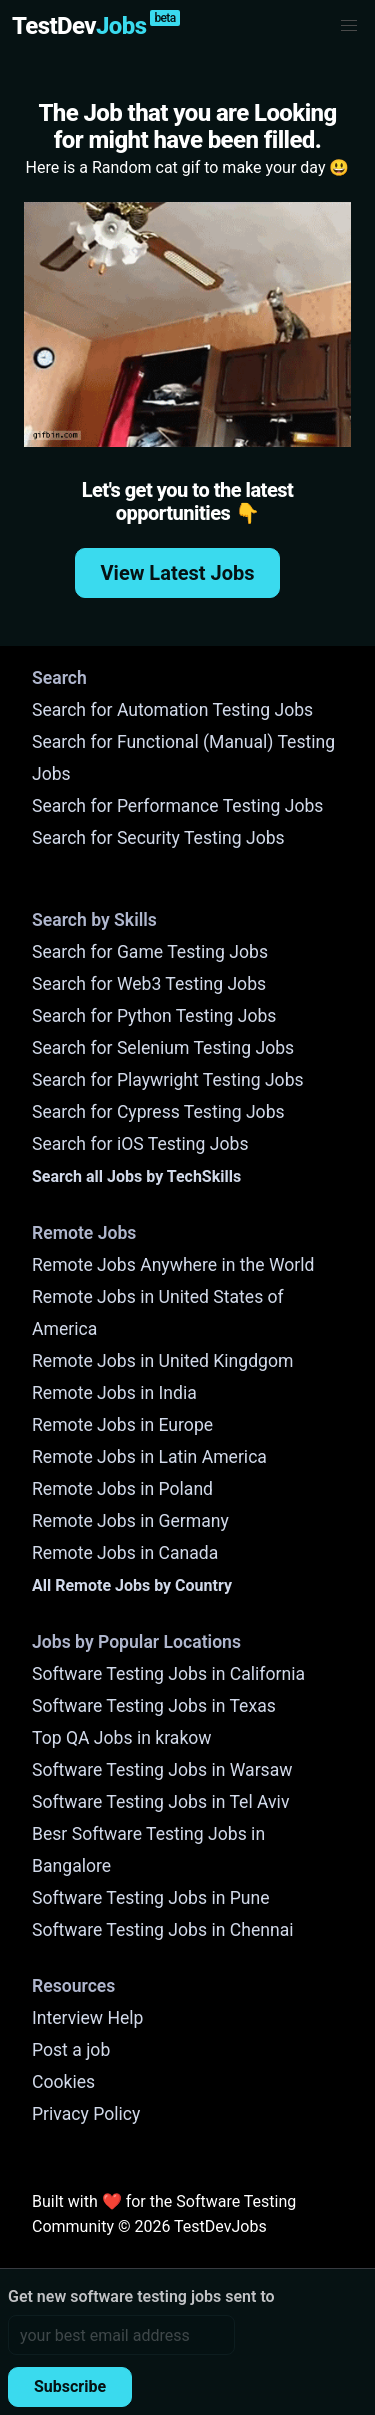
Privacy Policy (86, 2114)
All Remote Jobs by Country (132, 1585)
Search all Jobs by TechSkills (136, 1176)
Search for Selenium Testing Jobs (163, 1048)
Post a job (71, 2050)
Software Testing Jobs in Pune (151, 1898)
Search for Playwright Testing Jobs (168, 1080)
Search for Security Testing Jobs (158, 838)
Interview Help (87, 2018)
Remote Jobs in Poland (122, 1489)
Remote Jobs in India (114, 1393)
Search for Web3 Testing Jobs (149, 984)
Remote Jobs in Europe (122, 1425)
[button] (349, 26)
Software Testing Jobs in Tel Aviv (160, 1802)
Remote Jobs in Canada (125, 1553)
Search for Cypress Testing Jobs (158, 1112)
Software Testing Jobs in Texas (154, 1706)
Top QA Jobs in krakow (122, 1738)
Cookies (63, 2082)
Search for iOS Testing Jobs (140, 1144)
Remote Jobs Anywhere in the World (173, 1265)
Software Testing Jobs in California (168, 1674)
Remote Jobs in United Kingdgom (162, 1361)
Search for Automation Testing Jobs (172, 710)
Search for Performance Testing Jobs (177, 806)
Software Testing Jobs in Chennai (163, 1930)
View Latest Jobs (178, 573)
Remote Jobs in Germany (130, 1521)
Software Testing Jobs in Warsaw (162, 1770)
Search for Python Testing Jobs (154, 1016)
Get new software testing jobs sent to (141, 2296)
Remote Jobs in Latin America (149, 1457)
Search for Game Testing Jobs (150, 952)
